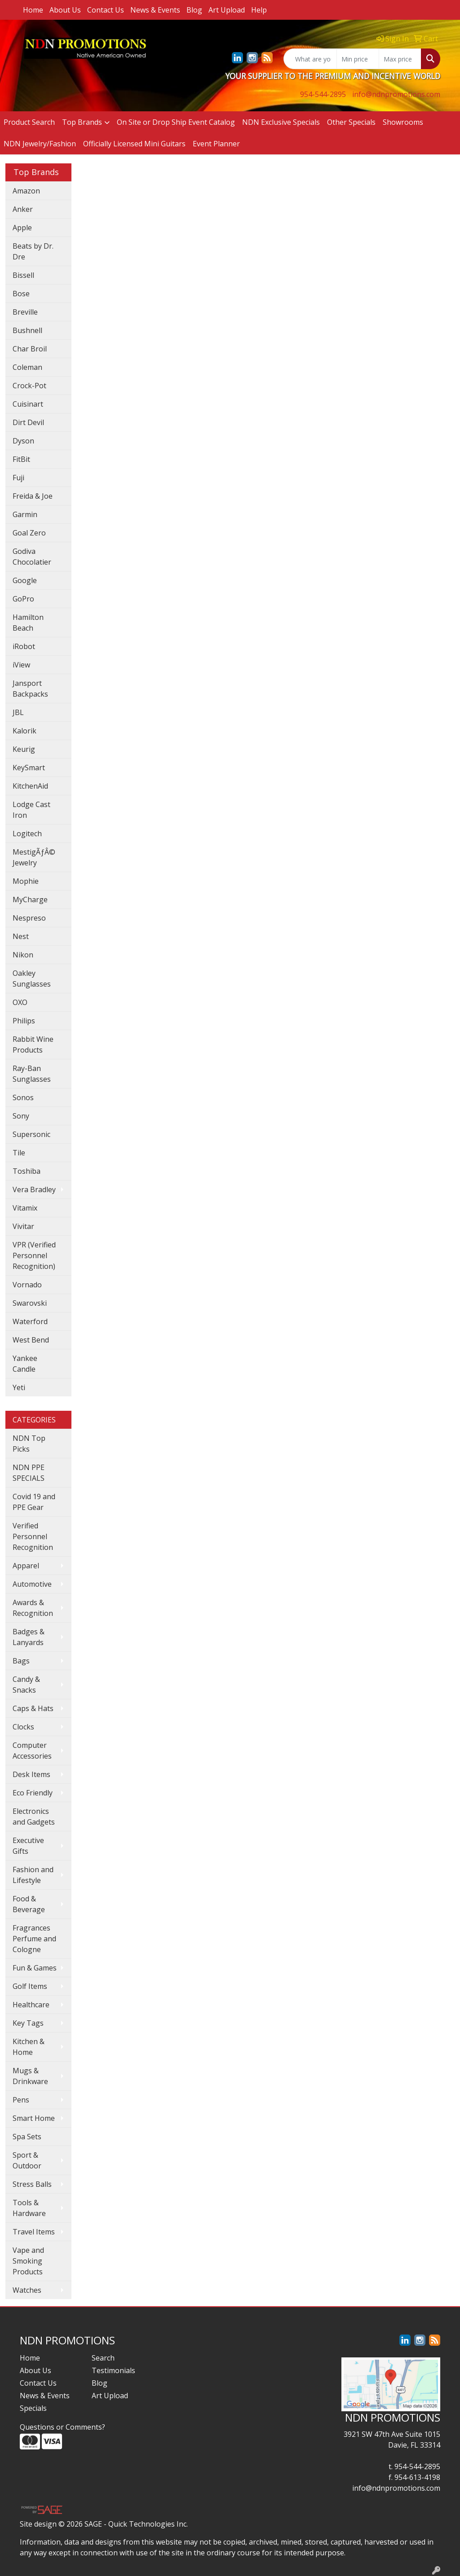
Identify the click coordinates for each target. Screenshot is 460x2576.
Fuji (18, 478)
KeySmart (29, 767)
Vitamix (25, 1208)
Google (25, 580)
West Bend (31, 1340)
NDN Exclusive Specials (281, 122)
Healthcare (31, 2005)
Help (259, 10)
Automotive (32, 1584)
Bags (21, 1661)
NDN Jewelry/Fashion (40, 144)
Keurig (24, 749)
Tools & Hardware (29, 2208)
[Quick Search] (310, 58)
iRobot (24, 646)
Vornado (27, 1285)
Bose (21, 293)
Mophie (26, 881)
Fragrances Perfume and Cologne (34, 1938)
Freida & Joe (33, 496)
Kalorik (24, 731)
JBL (18, 712)
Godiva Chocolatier (32, 556)
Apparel (26, 1566)
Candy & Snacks (26, 1684)
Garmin (25, 514)
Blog (194, 10)
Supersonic (31, 1134)
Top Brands (82, 122)
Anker (23, 209)
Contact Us (105, 10)
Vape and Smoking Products (28, 2261)
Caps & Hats (33, 1708)
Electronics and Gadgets (34, 1816)
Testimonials (113, 2370)
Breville (25, 312)
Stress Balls (32, 2184)
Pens (21, 2100)
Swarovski (30, 1303)
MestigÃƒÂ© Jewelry (34, 857)
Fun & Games (35, 1968)
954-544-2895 (323, 94)
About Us (65, 10)
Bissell (23, 275)
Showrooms (403, 122)
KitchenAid (30, 786)
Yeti (19, 1387)
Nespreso (29, 918)
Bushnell (27, 330)
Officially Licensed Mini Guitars (134, 144)
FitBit (21, 459)
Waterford (30, 1321)
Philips (24, 1021)
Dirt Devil (28, 422)
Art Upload (226, 10)
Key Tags (28, 2023)
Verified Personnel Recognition (33, 1536)
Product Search (29, 122)
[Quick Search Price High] (400, 58)
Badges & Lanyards (28, 1637)
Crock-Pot (29, 386)
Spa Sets (27, 2137)
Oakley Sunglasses (32, 978)
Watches (27, 2290)
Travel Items (34, 2232)
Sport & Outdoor (27, 2160)
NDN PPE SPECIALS (28, 1472)
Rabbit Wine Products (33, 1044)
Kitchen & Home (28, 2046)
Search (103, 2358)
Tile (19, 1153)
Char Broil (30, 349)
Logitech (27, 833)
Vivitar (23, 1226)
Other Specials (351, 122)
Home (33, 10)
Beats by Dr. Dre (33, 251)
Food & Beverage (29, 1904)
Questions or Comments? (62, 2427)
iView (21, 665)
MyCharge (30, 899)
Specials (33, 2408)
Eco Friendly (33, 1793)
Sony (21, 1116)
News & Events (155, 10)
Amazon (26, 191)
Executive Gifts (28, 1845)
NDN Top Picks (29, 1443)
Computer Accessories (32, 1750)
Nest (21, 936)
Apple (22, 228)
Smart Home (34, 2118)
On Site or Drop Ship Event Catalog (176, 122)
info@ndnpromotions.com (396, 94)
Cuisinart (28, 404)
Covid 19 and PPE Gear (34, 1502)
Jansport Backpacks (30, 688)
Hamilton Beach (28, 622)
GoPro (23, 599)
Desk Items (31, 1774)
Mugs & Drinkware (30, 2076)
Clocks (23, 1727)
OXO (20, 1002)
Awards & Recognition (33, 1607)
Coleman (27, 367)
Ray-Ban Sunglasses (32, 1073)
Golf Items (30, 1986)
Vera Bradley (34, 1189)
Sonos (23, 1097)
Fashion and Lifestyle (33, 1875)
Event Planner (216, 144)
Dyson (23, 441)
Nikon (23, 955)
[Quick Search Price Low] (357, 58)
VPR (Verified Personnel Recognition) (34, 1255)
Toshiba (26, 1171)
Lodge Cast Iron (31, 809)
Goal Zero (29, 533)
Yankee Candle (25, 1363)
